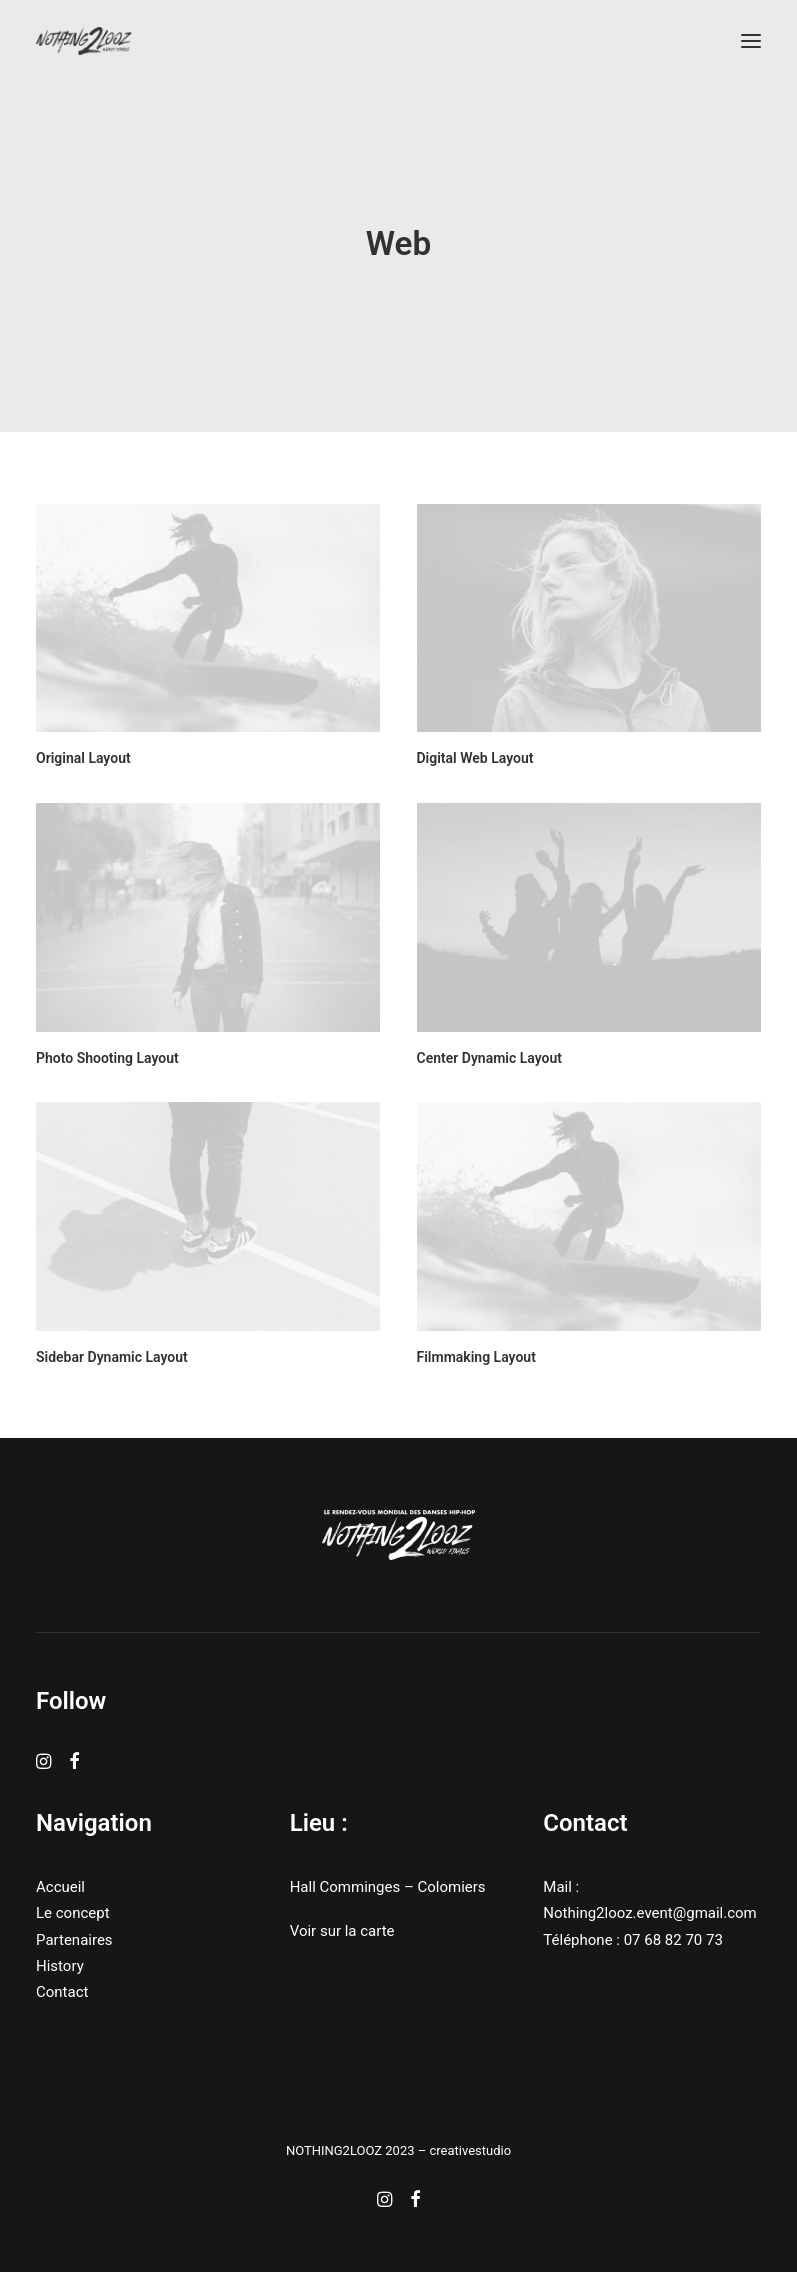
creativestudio (470, 2150)
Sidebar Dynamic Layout (112, 1357)
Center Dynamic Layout (490, 1058)
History (60, 1966)
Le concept (73, 1913)
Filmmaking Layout (476, 1357)
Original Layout (83, 758)
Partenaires (74, 1940)
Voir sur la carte (342, 1931)
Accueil (60, 1887)
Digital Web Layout (475, 758)
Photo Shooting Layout (107, 1058)
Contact (62, 1992)
